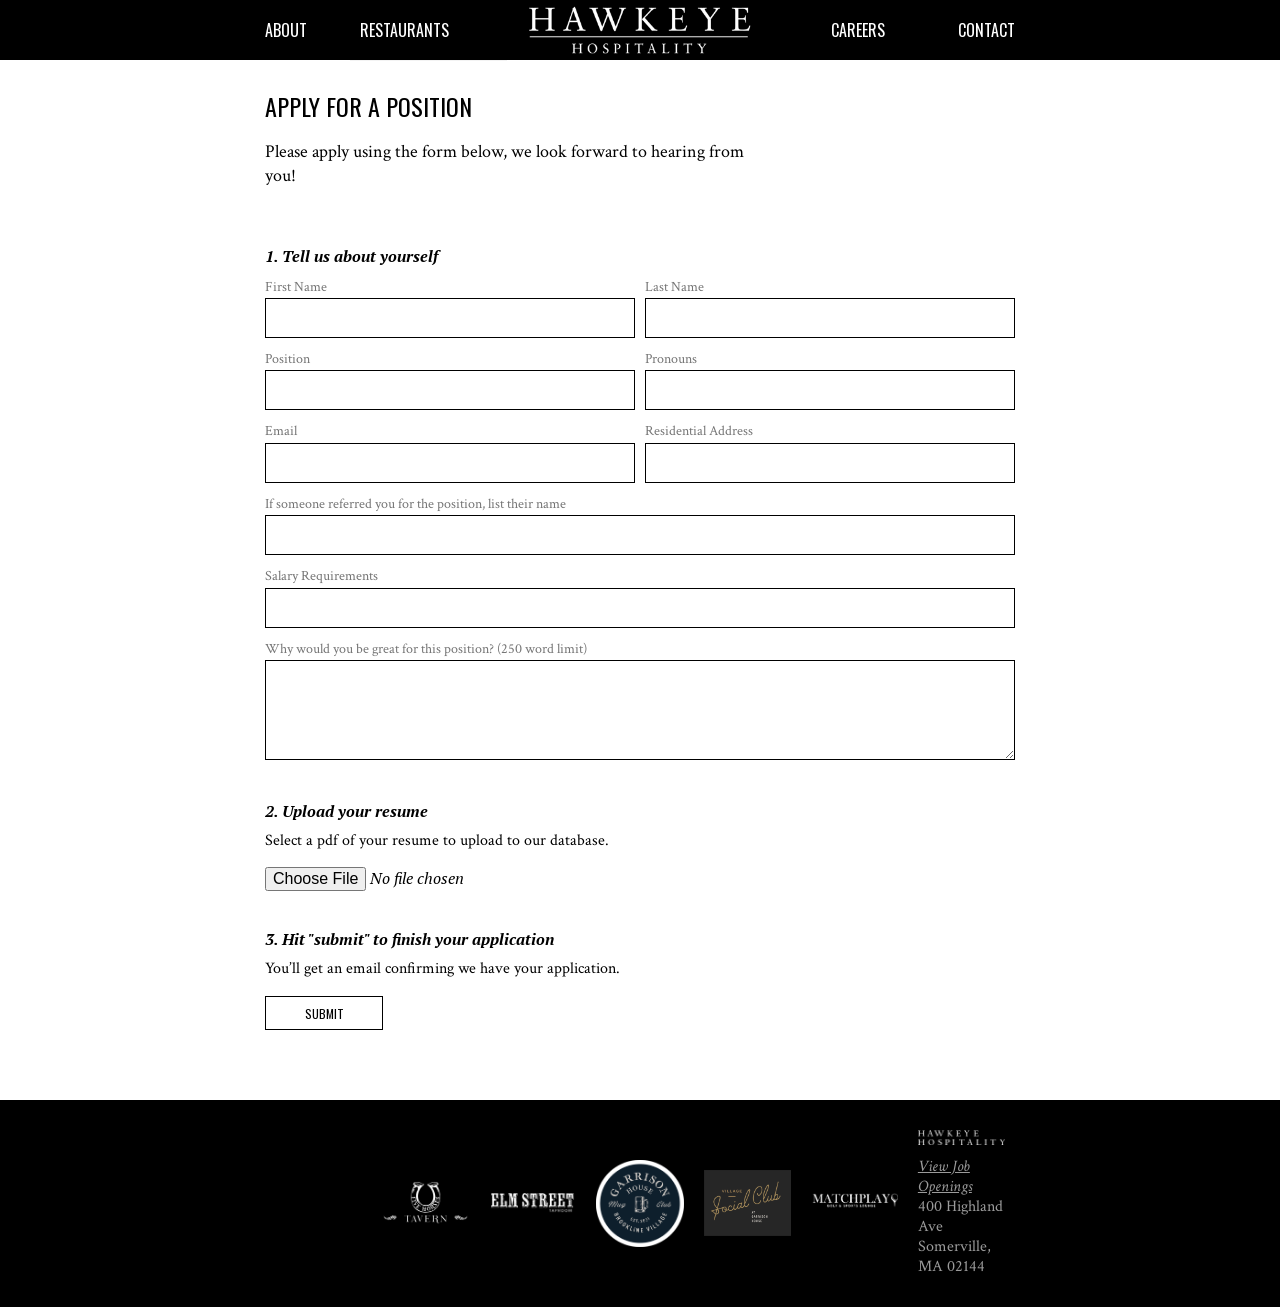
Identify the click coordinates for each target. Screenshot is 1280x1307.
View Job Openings (945, 1176)
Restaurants (404, 30)
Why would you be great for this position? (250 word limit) (640, 701)
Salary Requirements (640, 597)
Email (450, 452)
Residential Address (830, 452)
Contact (986, 30)
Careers (858, 30)
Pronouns (830, 380)
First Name (450, 308)
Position (450, 380)
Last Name (830, 308)
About (286, 30)
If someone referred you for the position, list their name (640, 525)
